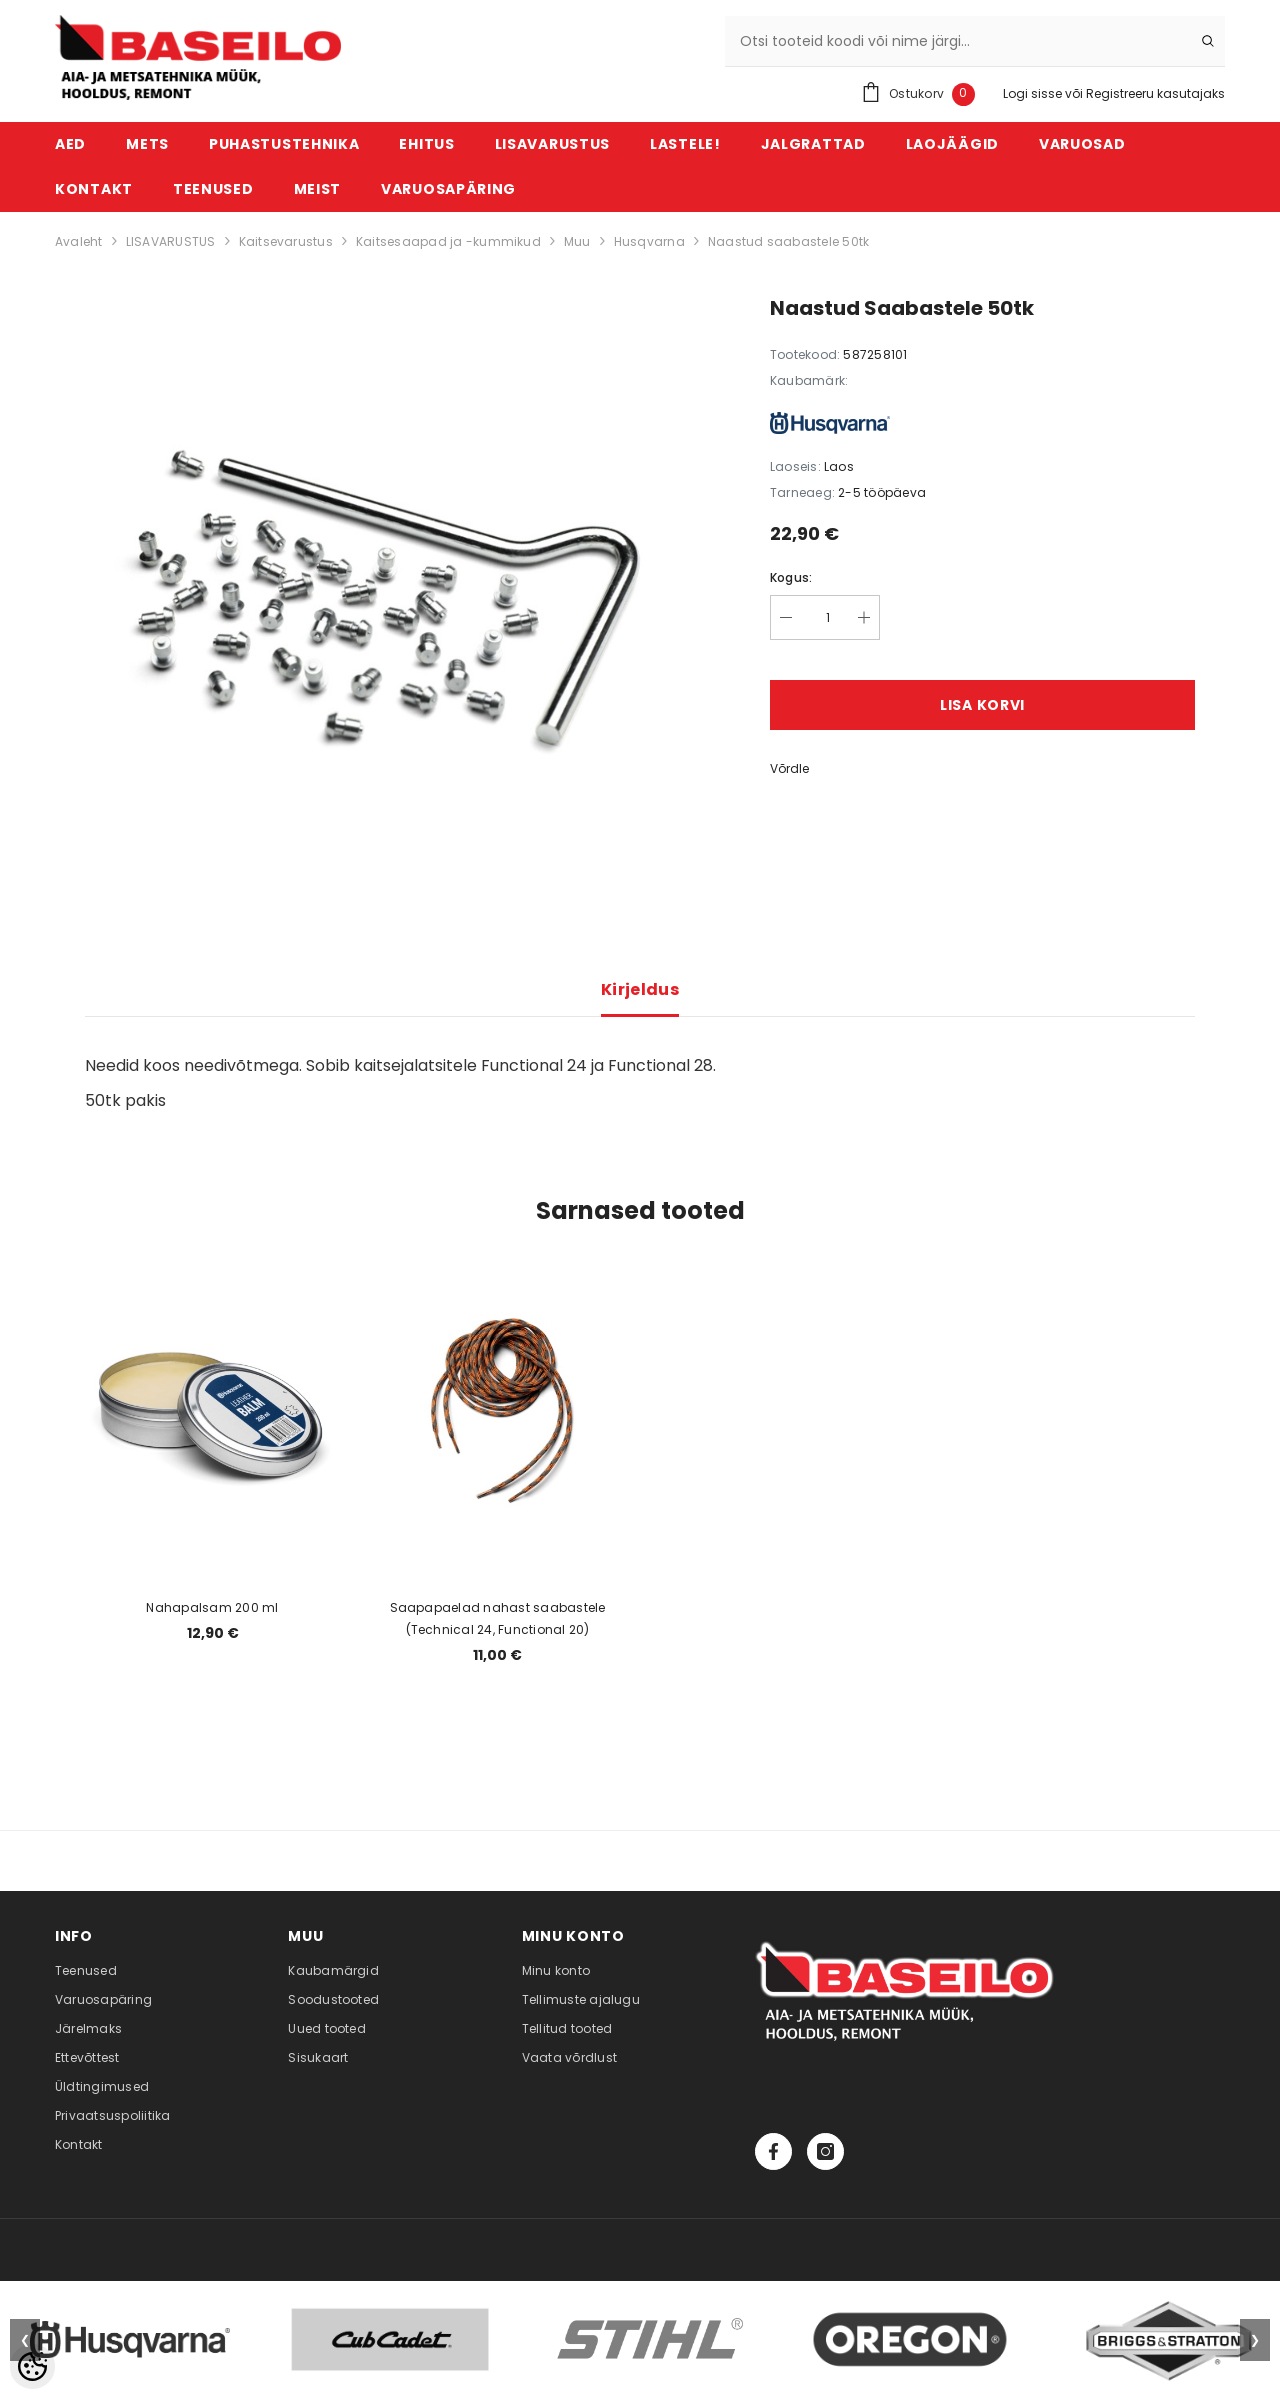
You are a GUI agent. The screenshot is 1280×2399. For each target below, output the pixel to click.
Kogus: (791, 577)
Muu (577, 241)
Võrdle (789, 768)
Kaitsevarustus (286, 241)
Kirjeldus (640, 989)
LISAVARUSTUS (171, 241)
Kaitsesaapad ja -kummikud (448, 241)
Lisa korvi (982, 705)
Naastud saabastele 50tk (789, 241)
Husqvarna (649, 241)
